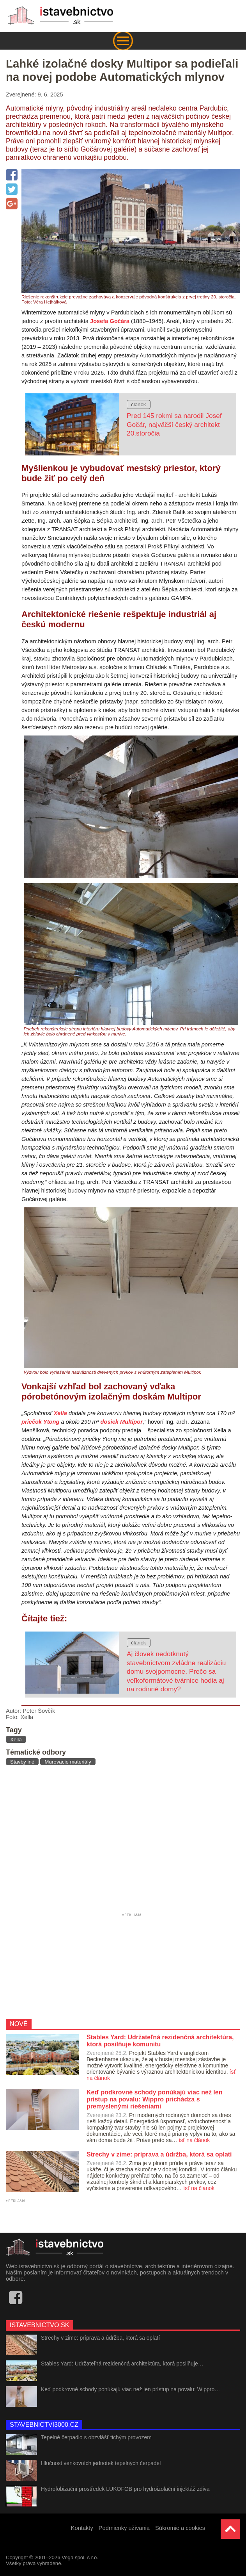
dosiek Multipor (122, 1422)
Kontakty (82, 2528)
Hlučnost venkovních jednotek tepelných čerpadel (101, 2463)
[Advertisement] (123, 1841)
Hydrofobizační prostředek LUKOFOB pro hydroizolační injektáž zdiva (125, 2489)
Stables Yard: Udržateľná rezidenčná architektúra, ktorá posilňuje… (122, 2363)
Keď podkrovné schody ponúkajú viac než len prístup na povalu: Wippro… (130, 2389)
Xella (60, 1413)
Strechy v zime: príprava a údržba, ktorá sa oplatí (100, 2338)
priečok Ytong (40, 1422)
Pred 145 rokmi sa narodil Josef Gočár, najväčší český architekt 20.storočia (174, 424)
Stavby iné (22, 1762)
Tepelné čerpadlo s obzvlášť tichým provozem (96, 2437)
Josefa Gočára (109, 321)
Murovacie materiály (67, 1762)
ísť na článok (194, 2140)
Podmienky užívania (124, 2528)
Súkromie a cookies (180, 2528)
